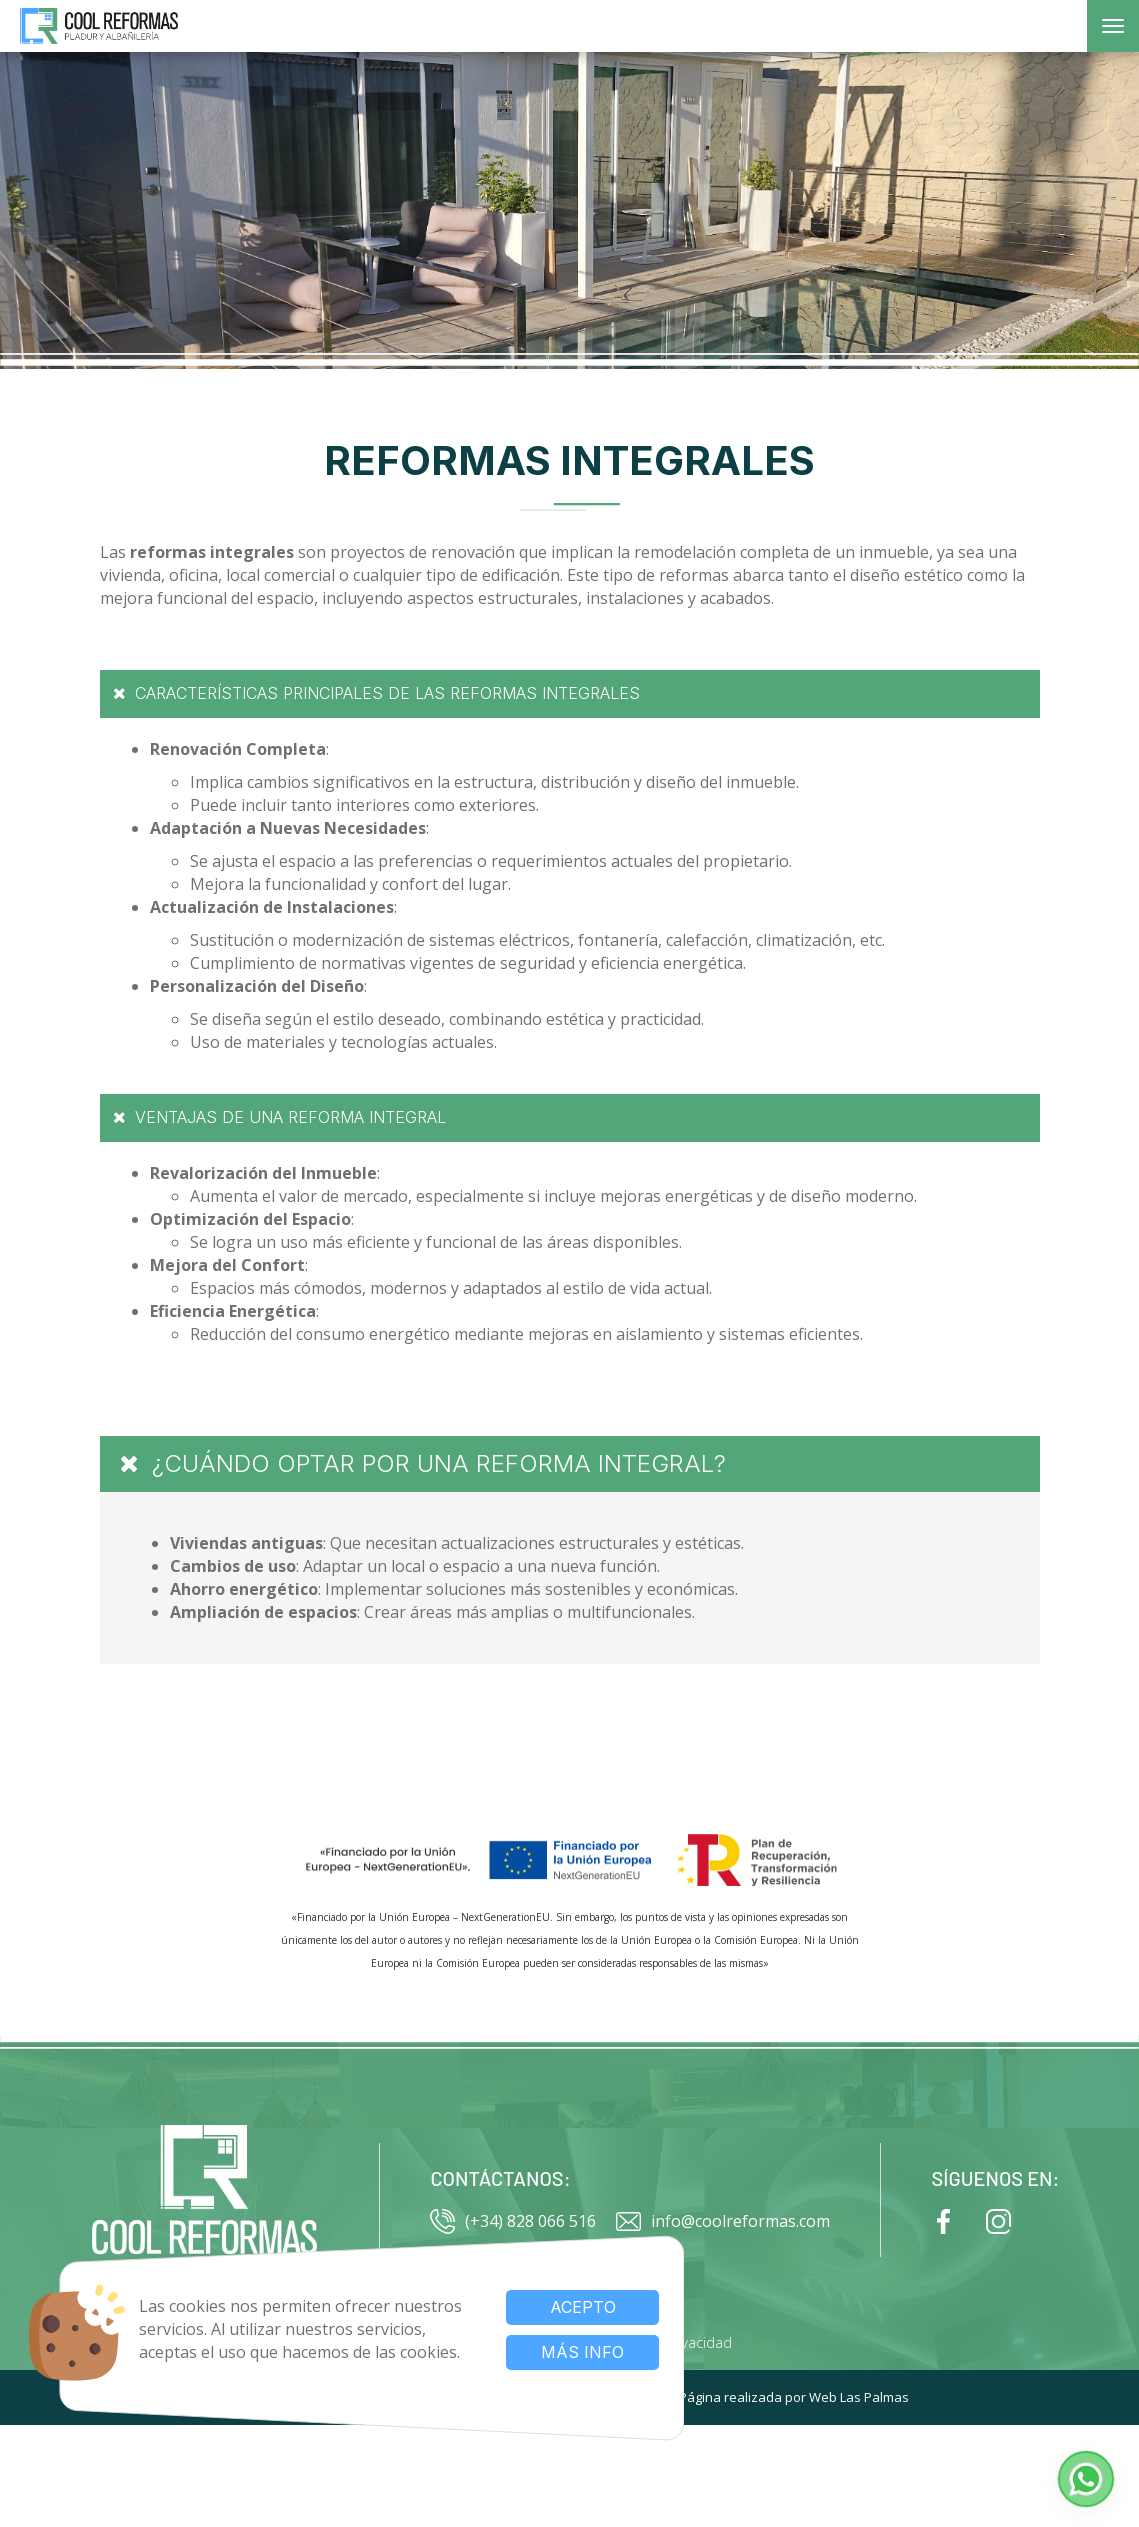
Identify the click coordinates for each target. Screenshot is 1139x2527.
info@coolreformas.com (723, 2221)
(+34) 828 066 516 (513, 2221)
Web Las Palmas (859, 2397)
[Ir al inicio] (204, 2200)
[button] (1086, 2479)
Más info (570, 2352)
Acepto (571, 2307)
